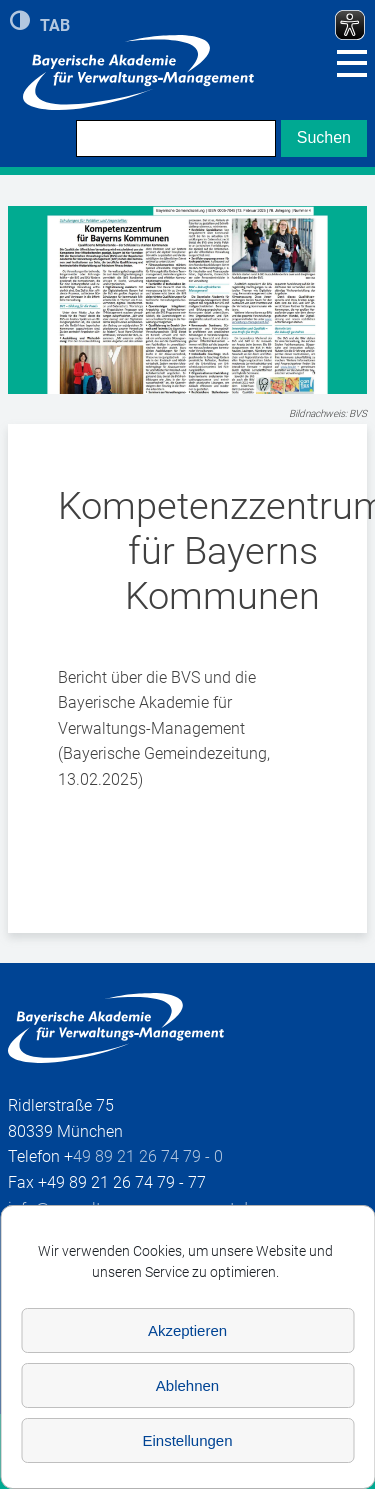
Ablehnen (187, 1385)
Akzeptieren (187, 1330)
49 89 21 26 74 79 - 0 (148, 1156)
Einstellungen (187, 1440)
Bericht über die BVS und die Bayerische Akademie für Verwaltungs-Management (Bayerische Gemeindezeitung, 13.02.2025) (164, 728)
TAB (55, 24)
